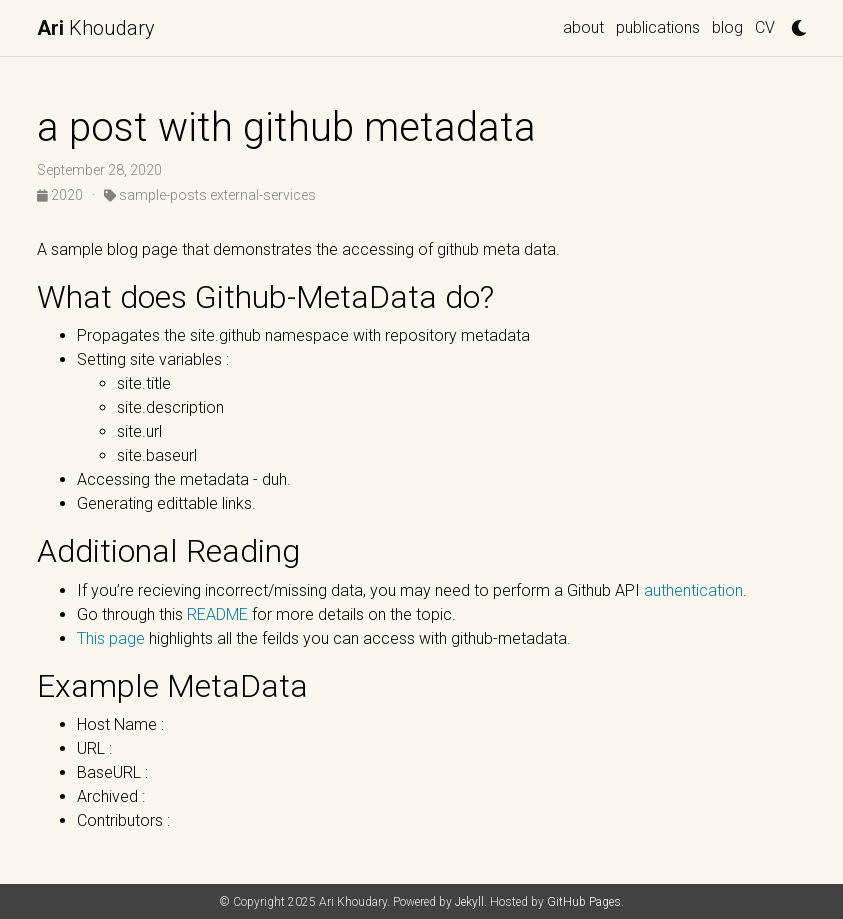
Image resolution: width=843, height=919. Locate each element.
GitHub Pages (584, 902)
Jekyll (469, 902)
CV (765, 27)
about (583, 27)
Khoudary (96, 28)
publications (658, 27)
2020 (61, 195)
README (217, 614)
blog (727, 27)
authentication (691, 590)
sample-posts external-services (210, 195)
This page (111, 638)
